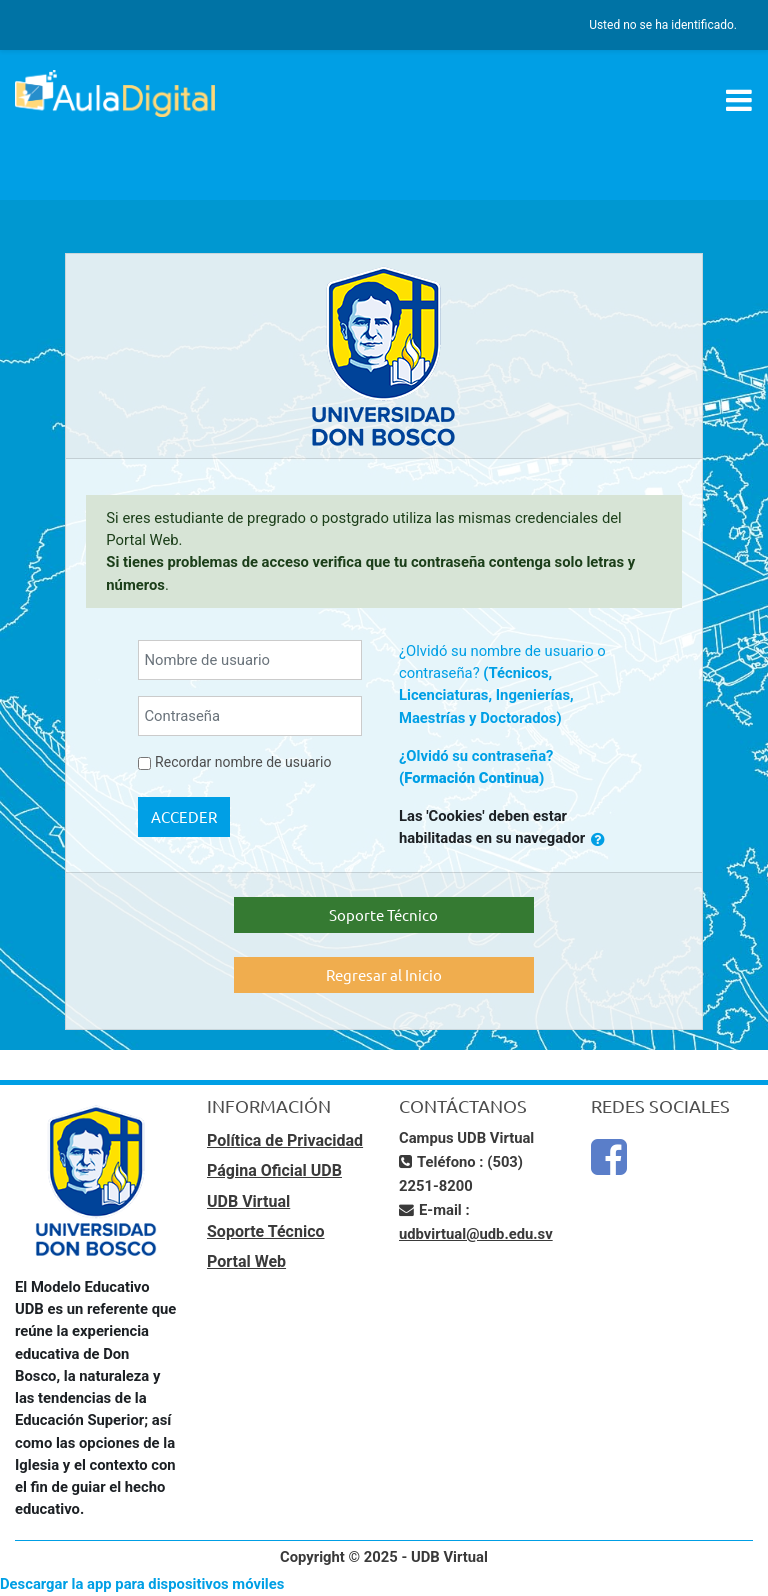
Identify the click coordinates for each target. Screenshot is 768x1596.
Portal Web (246, 1261)
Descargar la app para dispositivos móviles (142, 1584)
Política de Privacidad (285, 1140)
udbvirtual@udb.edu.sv (476, 1234)
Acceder (184, 816)
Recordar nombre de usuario (243, 762)
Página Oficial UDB (274, 1170)
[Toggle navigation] (739, 100)
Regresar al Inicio (384, 974)
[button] (598, 839)
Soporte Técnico (383, 914)
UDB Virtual (248, 1201)
